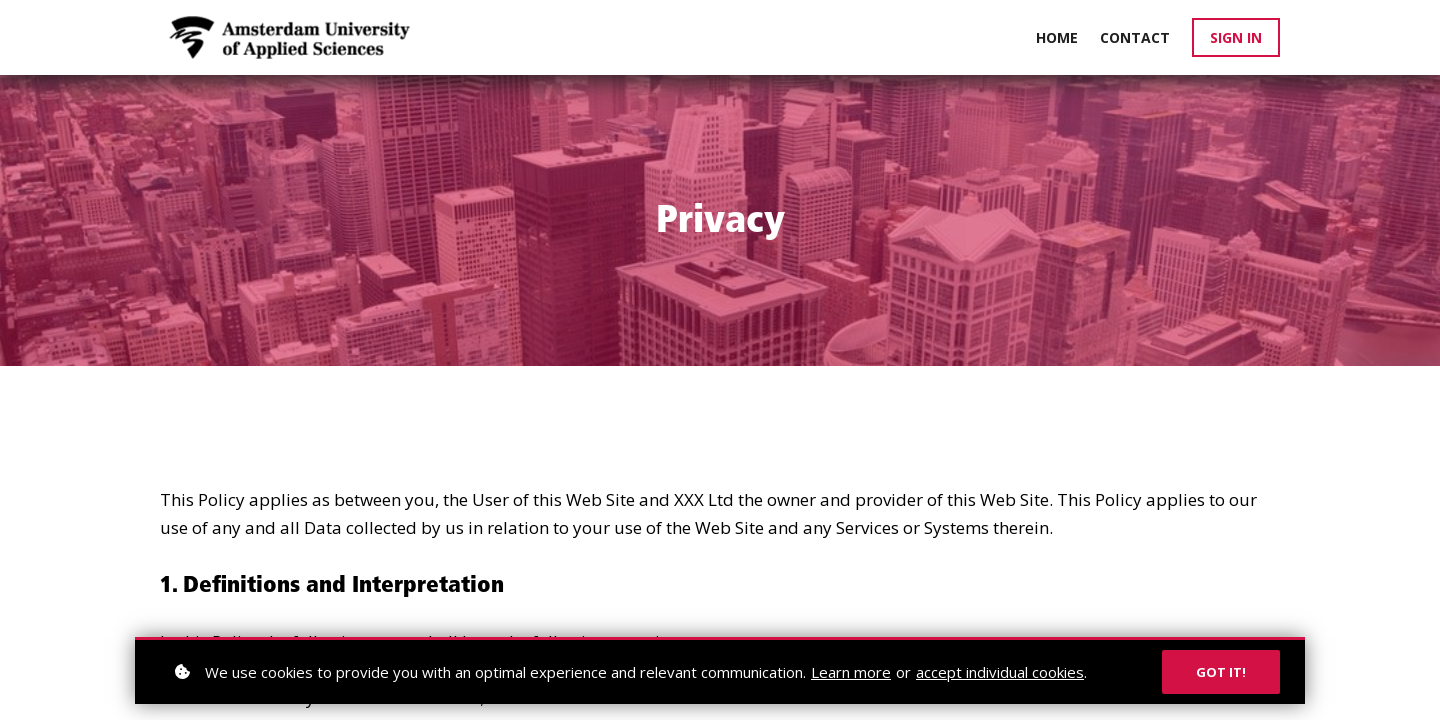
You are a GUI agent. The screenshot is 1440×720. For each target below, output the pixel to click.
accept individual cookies (1000, 672)
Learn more (851, 672)
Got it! (1221, 672)
